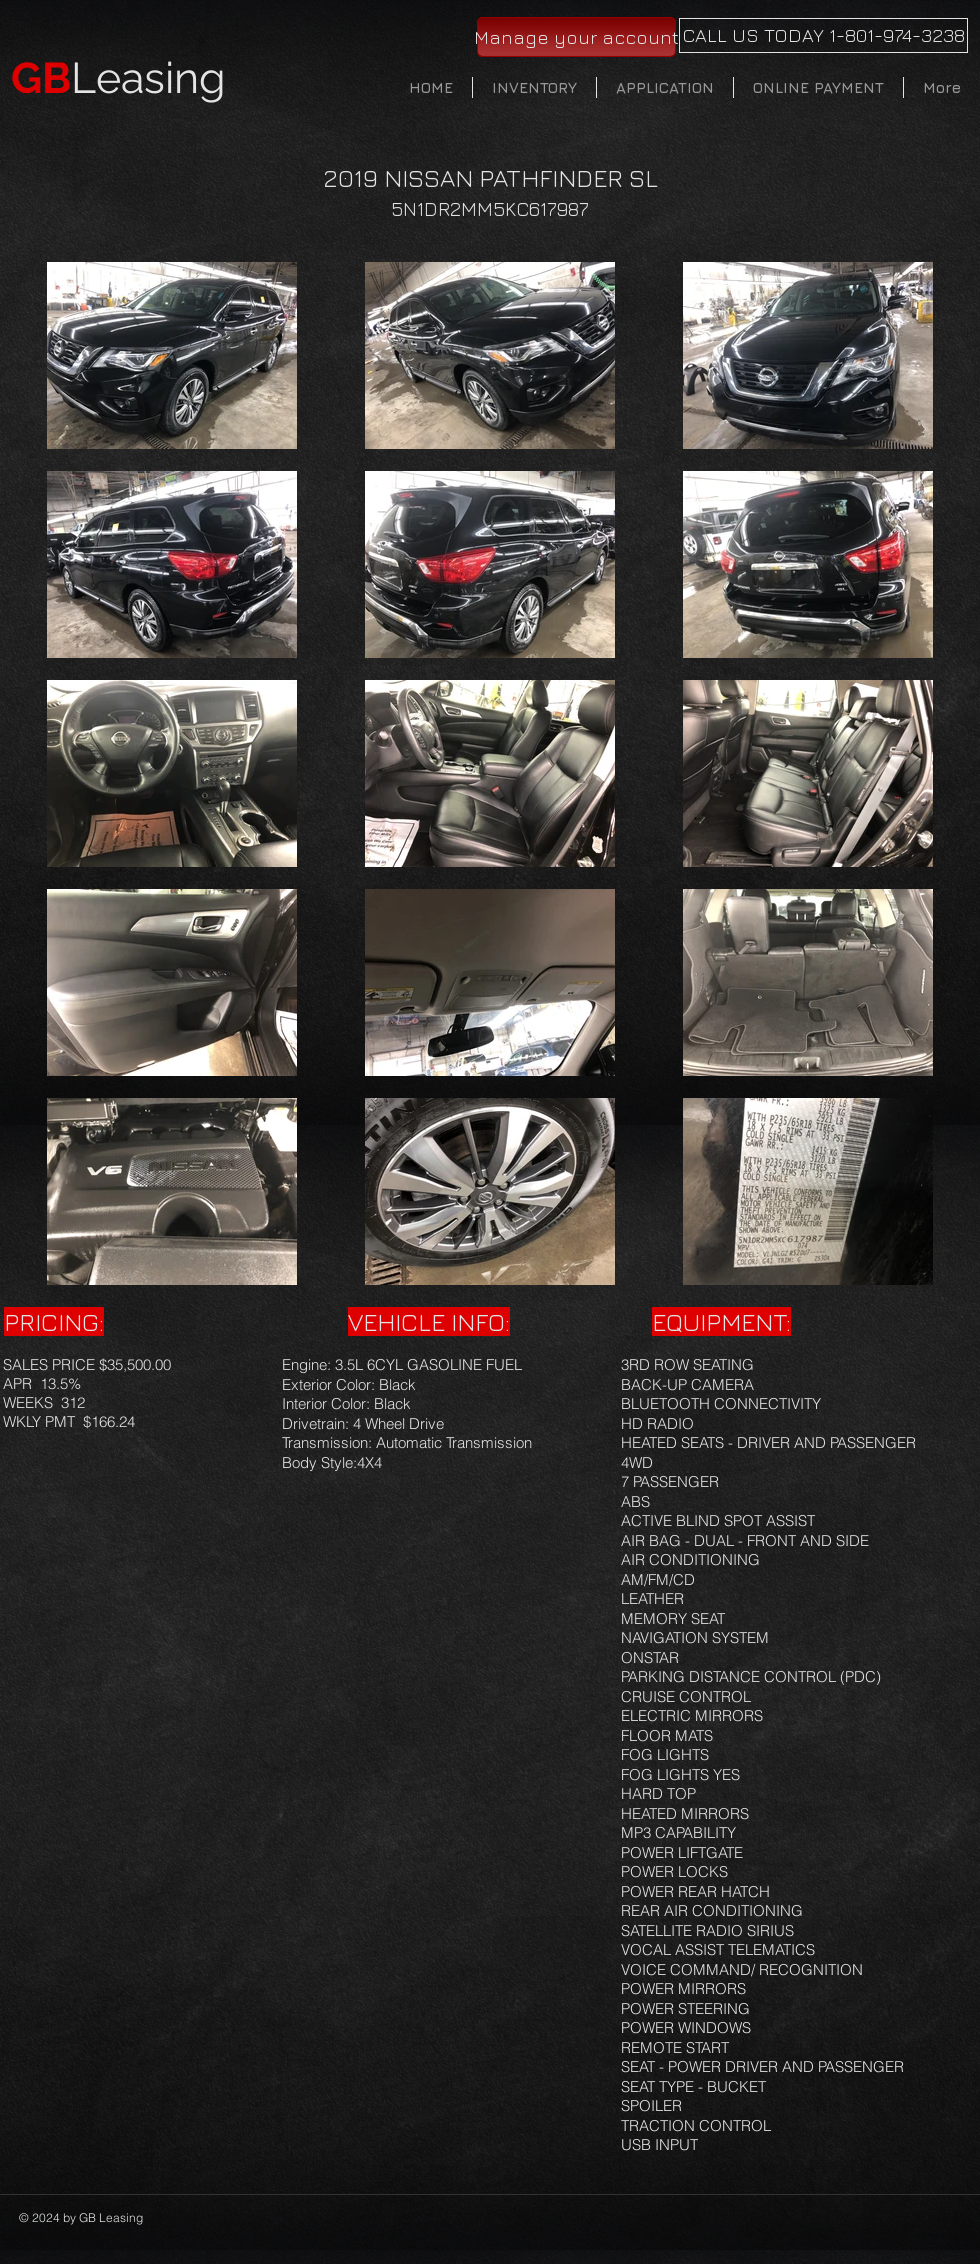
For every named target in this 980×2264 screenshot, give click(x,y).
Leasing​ (118, 78)
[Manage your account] (576, 37)
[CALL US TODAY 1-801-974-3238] (823, 35)
